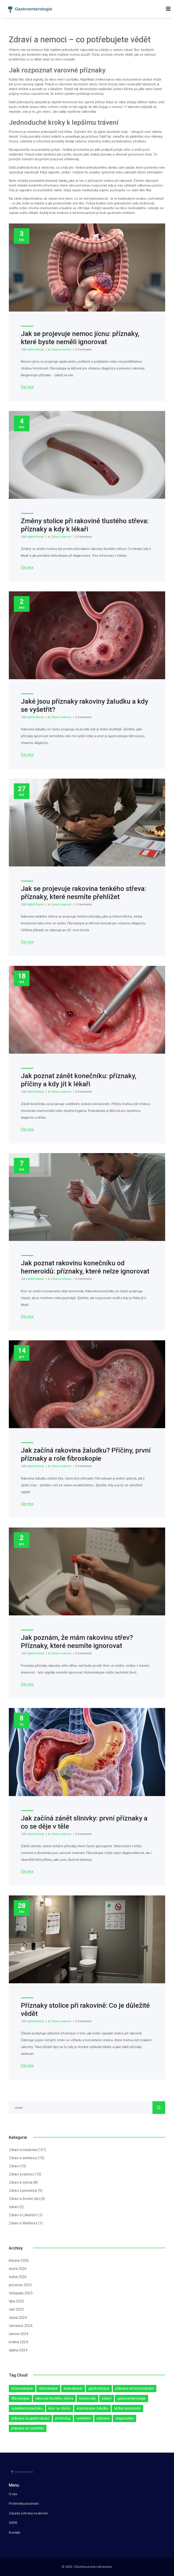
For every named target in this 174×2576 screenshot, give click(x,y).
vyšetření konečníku (27, 2408)
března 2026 (19, 2260)
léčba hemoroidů (127, 2408)
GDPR (13, 2523)
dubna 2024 (18, 2350)
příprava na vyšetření (27, 2428)
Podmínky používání (24, 2503)
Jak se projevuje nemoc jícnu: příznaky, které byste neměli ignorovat (80, 338)
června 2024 (18, 2334)
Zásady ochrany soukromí (28, 2513)
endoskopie (73, 2388)
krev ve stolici (59, 2408)
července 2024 (20, 2326)
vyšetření (83, 2418)
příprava (103, 2418)
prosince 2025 (20, 2285)
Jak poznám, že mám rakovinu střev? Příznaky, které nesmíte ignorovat (77, 1641)
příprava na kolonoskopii (134, 2388)
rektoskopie (48, 2388)
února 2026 (18, 2269)
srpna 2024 (18, 2317)
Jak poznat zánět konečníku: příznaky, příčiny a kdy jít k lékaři (78, 1080)
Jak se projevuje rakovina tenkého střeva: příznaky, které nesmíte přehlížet (83, 893)
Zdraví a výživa (23, 2182)
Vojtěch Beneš (35, 349)
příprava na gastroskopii (30, 2418)
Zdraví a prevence (25, 2190)
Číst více (27, 387)
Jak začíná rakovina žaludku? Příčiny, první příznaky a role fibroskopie (86, 1454)
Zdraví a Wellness (26, 2223)
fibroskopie (20, 2398)
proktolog (62, 2418)
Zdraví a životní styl (27, 2199)
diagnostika (124, 2418)
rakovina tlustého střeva (54, 2398)
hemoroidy (87, 2398)
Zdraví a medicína (27, 2150)
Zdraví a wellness (26, 2158)
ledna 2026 (18, 2277)
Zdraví (17, 2166)
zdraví (16, 2207)
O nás (13, 2494)
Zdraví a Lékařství (25, 2215)
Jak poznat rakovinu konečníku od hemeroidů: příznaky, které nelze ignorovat (85, 1267)
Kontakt (14, 2532)
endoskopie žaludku (92, 2408)
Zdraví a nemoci (61, 349)
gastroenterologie (131, 2398)
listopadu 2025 (21, 2293)
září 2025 (16, 2309)
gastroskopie (98, 2388)
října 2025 (16, 2301)
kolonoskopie (22, 2388)
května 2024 (18, 2342)
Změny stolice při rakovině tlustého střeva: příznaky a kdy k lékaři (85, 525)
